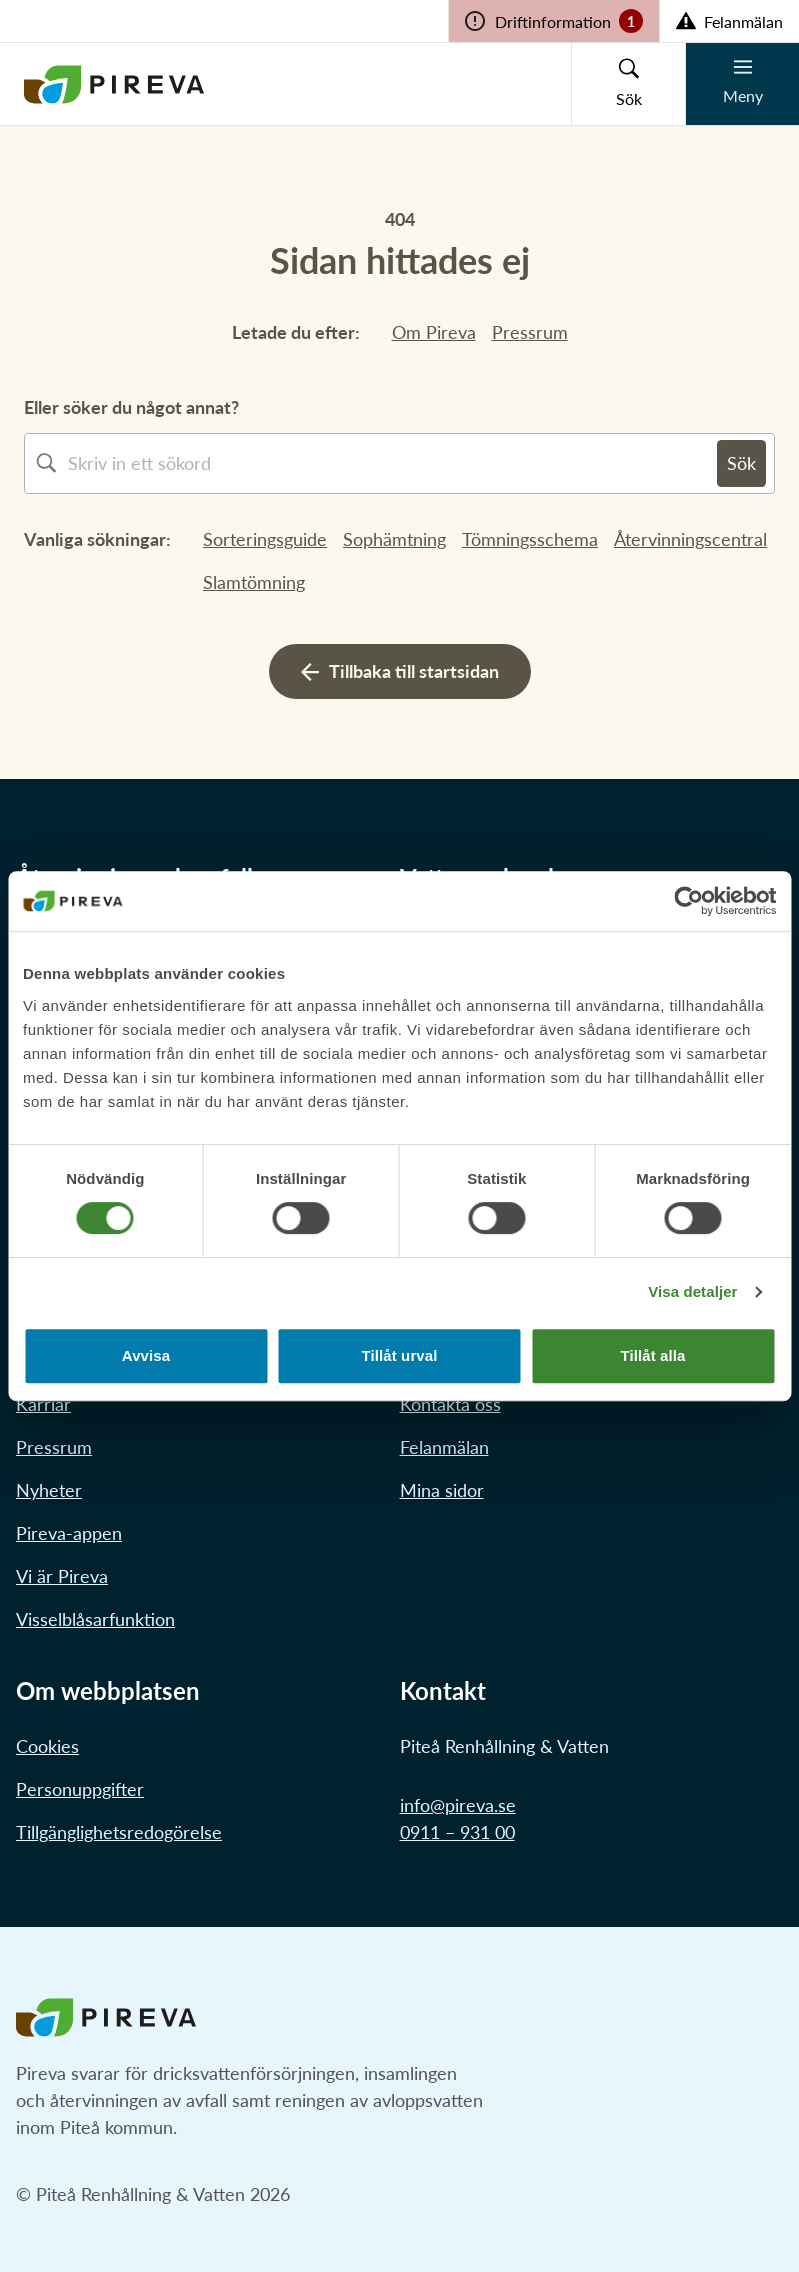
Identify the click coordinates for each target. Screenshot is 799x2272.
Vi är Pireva (62, 1576)
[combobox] (392, 463)
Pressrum (530, 332)
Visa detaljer (692, 1291)
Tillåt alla (652, 1355)
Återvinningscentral (690, 539)
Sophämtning (394, 539)
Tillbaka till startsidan (400, 671)
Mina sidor (442, 1490)
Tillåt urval (400, 1355)
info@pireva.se (458, 1805)
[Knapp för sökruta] (628, 84)
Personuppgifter (80, 1789)
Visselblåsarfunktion (95, 1619)
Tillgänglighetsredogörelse (119, 1832)
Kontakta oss (450, 1404)
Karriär (43, 1404)
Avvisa (146, 1355)
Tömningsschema (530, 539)
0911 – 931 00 (457, 1832)
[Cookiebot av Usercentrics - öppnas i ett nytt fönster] (688, 901)
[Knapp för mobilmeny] (742, 84)
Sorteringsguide (265, 539)
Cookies (47, 1746)
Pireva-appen (69, 1533)
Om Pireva (434, 332)
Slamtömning (254, 582)
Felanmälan (444, 1447)
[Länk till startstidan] (114, 84)
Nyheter (49, 1490)
